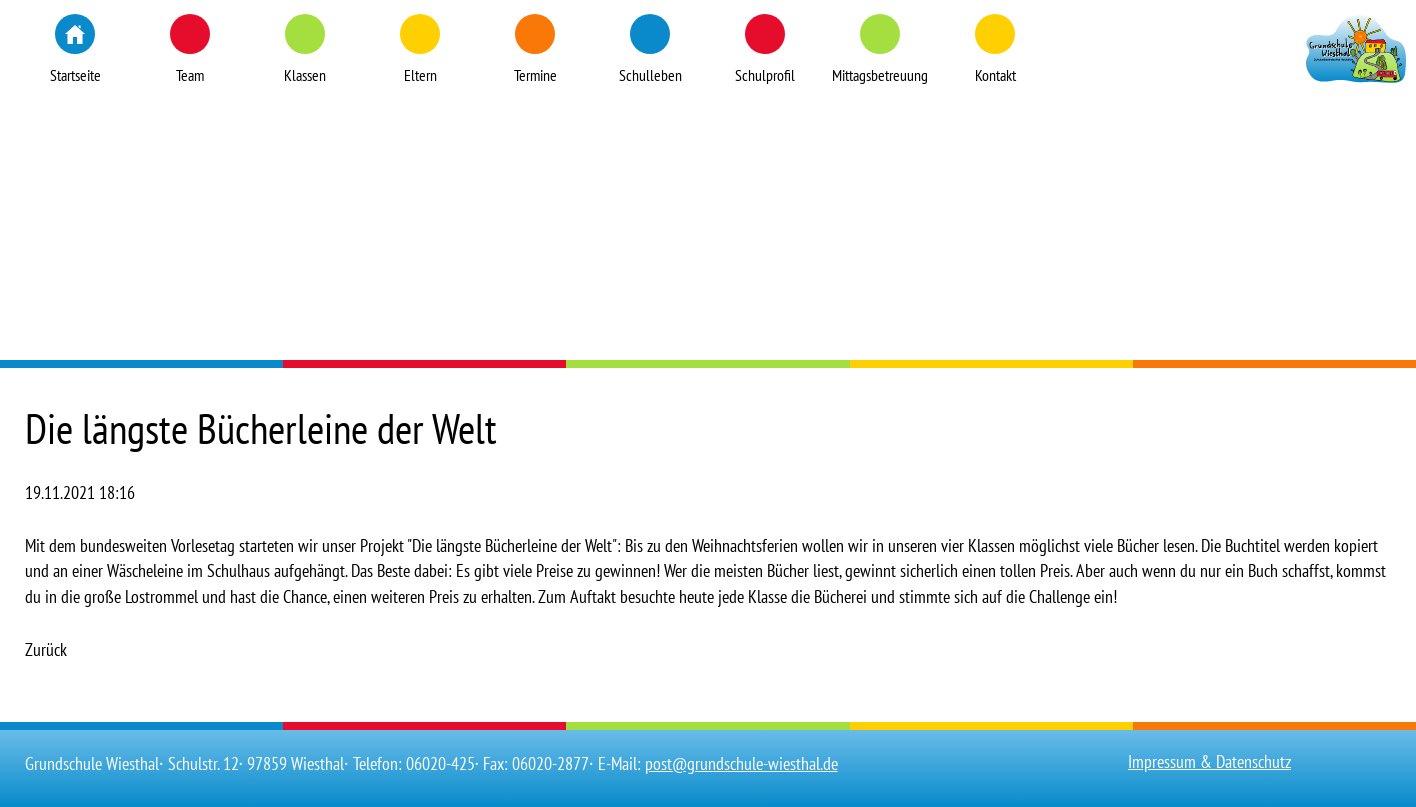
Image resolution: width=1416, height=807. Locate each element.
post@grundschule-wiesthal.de (741, 763)
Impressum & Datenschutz (1209, 761)
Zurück (46, 649)
